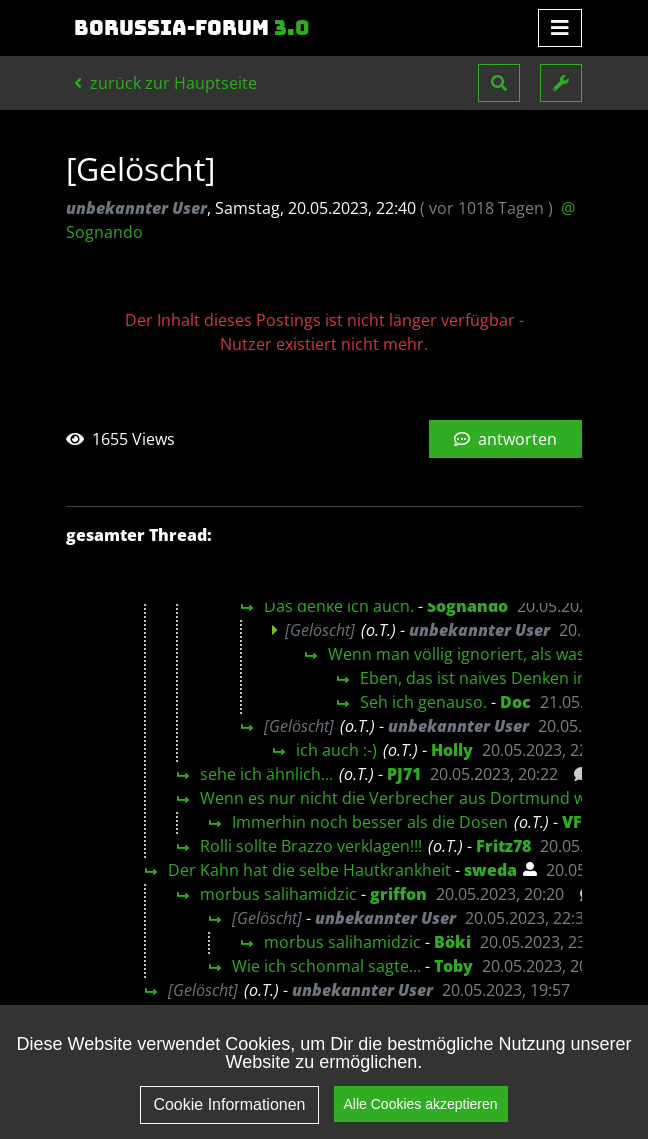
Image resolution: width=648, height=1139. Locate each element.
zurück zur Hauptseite (165, 83)
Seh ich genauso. (423, 702)
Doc (515, 702)
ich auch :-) (336, 750)
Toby (453, 966)
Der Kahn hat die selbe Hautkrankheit (309, 870)
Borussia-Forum (192, 28)
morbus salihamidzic (278, 894)
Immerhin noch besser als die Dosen (370, 822)
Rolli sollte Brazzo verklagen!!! (311, 846)
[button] (499, 83)
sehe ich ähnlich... (266, 774)
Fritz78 (503, 846)
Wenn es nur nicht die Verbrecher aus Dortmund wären (410, 798)
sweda (490, 870)
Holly (452, 750)
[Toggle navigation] (560, 28)
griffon (398, 894)
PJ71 (404, 774)
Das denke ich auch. (339, 606)
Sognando (467, 606)
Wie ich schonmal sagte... (326, 966)
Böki (452, 942)
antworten (505, 439)
